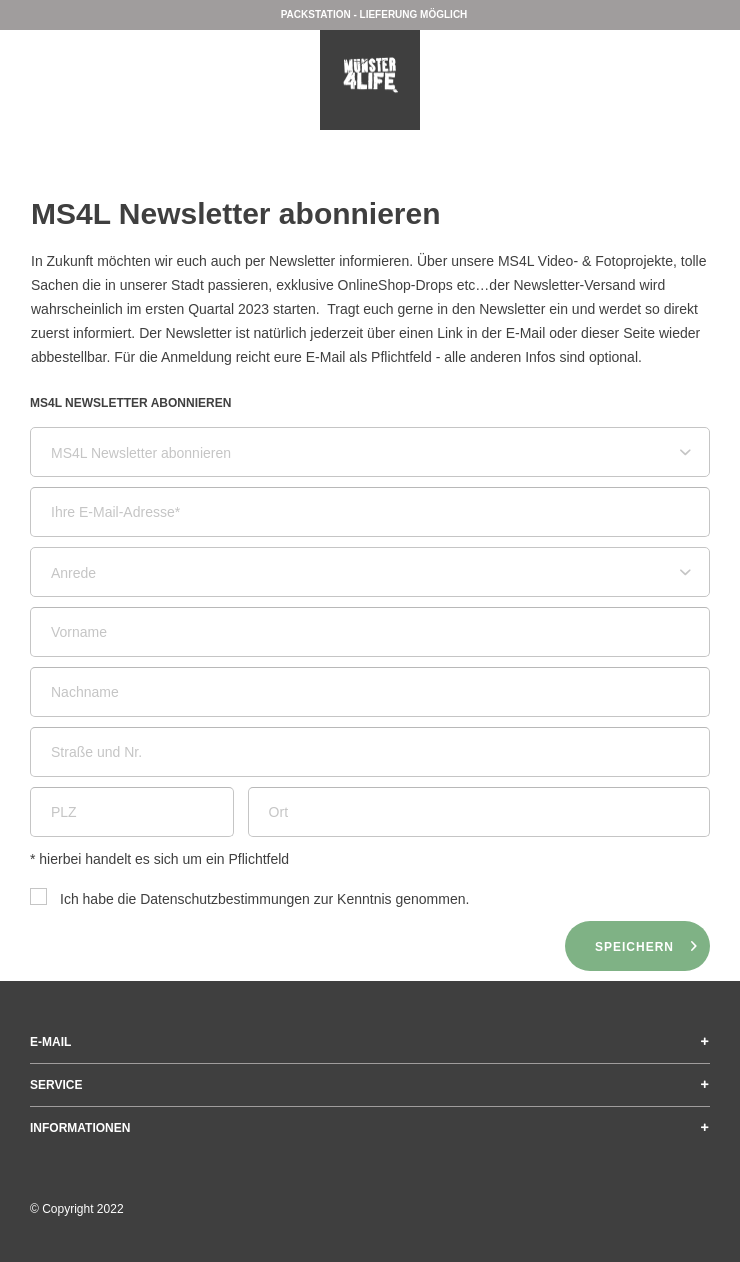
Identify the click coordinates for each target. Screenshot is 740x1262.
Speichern (646, 942)
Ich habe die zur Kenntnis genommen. (264, 899)
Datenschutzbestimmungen (225, 899)
